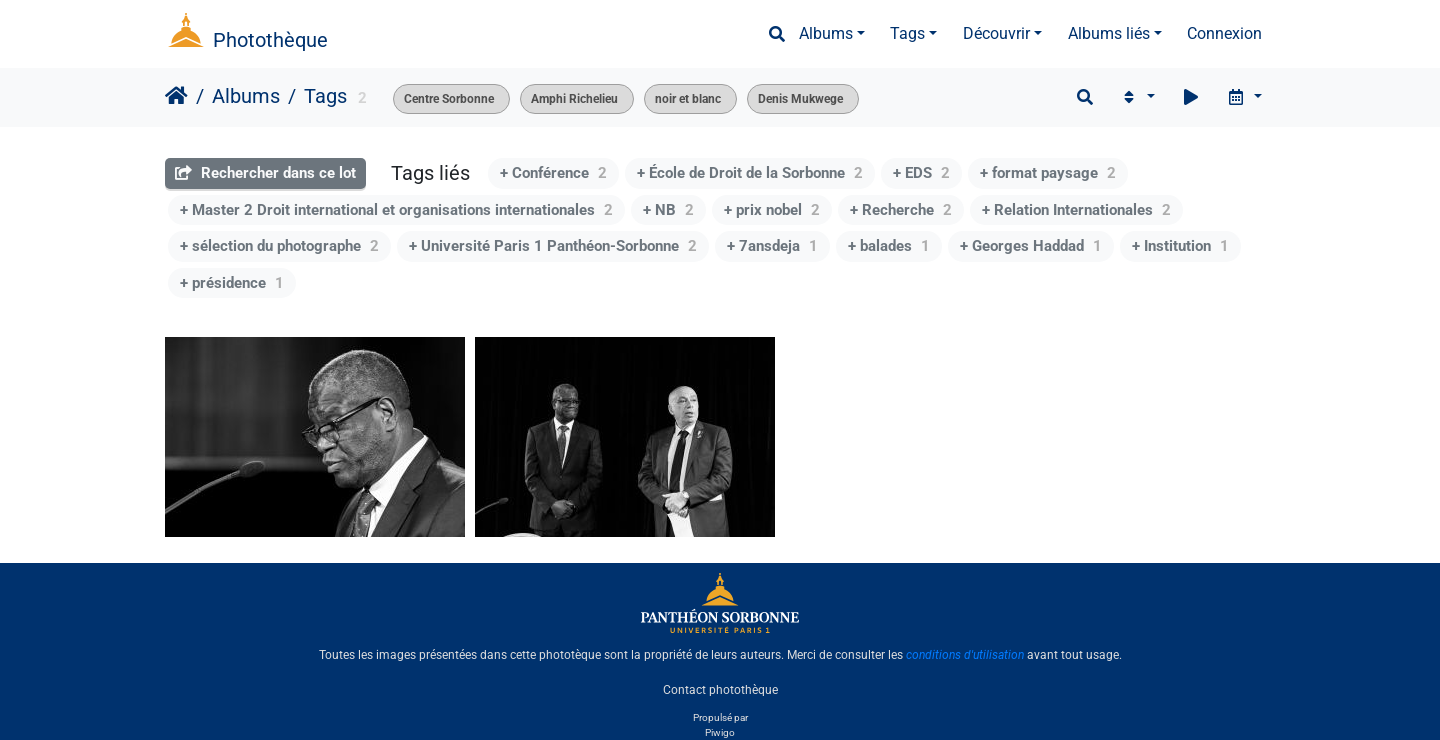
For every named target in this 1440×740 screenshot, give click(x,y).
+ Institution (1180, 246)
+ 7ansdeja (772, 246)
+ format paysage (1048, 173)
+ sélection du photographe (279, 246)
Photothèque (270, 40)
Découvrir (996, 33)
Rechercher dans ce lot (265, 173)
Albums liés (1109, 33)
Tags (907, 33)
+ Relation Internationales (1076, 210)
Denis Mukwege (800, 99)
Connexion (1224, 33)
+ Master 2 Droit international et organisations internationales (396, 210)
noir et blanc (688, 99)
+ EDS (921, 173)
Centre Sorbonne (449, 99)
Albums (826, 33)
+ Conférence (553, 173)
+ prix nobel (772, 210)
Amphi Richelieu (574, 99)
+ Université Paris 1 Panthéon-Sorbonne (553, 246)
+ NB (668, 210)
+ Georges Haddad (1031, 246)
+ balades (889, 246)
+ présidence (232, 283)
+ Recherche (901, 210)
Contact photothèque (720, 689)
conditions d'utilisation (965, 655)
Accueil (176, 96)
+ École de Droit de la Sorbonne (750, 173)
